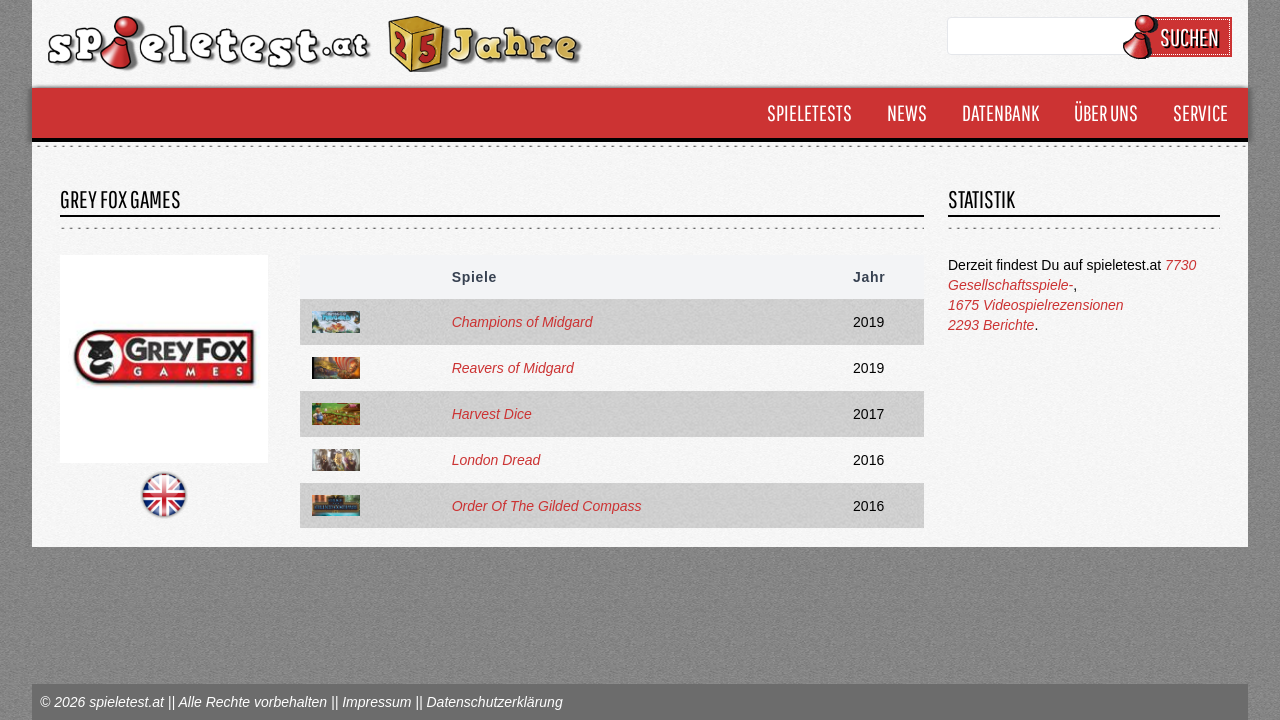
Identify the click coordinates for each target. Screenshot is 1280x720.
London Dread (496, 460)
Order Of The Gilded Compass (547, 506)
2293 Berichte (991, 325)
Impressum (376, 702)
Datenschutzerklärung (494, 702)
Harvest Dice (492, 414)
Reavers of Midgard (513, 368)
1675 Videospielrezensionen (1036, 305)
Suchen (1180, 37)
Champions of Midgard (522, 322)
